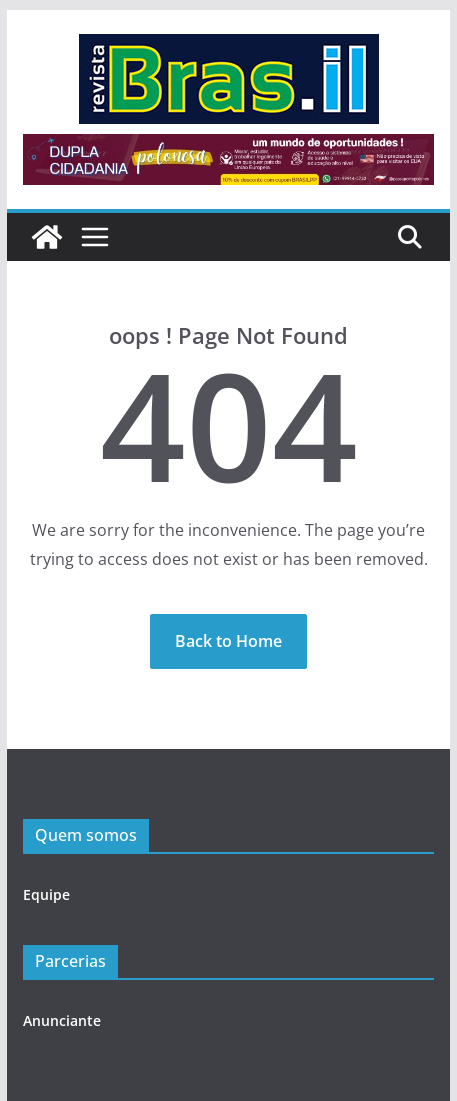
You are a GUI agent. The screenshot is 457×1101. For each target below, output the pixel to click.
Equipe (46, 894)
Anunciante (62, 1020)
